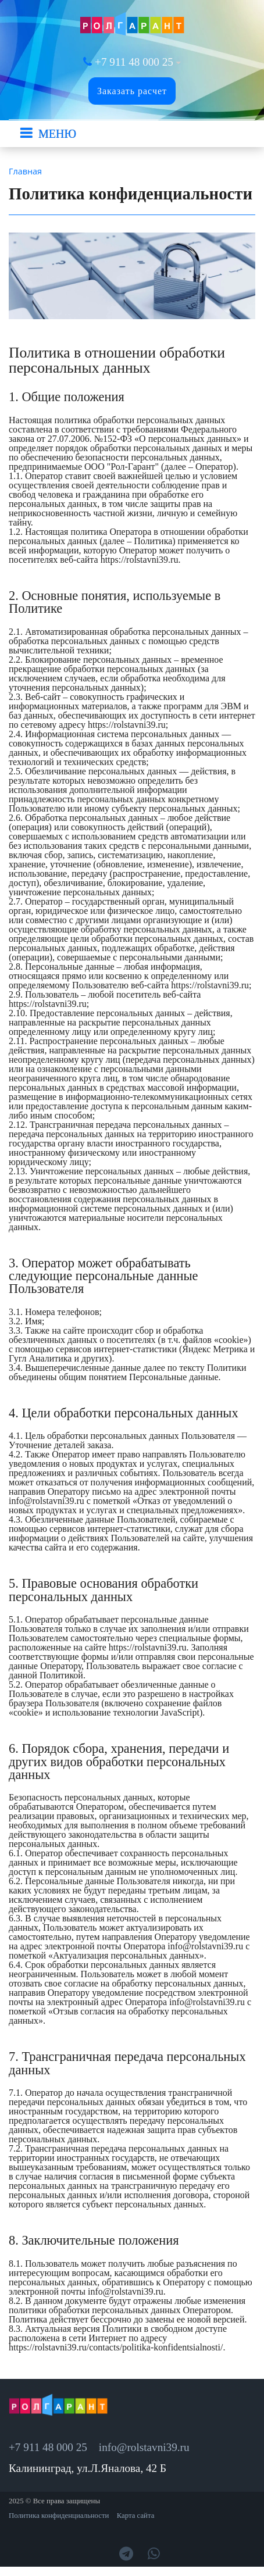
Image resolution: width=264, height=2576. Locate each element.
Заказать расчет (132, 91)
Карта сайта (136, 2515)
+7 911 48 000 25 (134, 62)
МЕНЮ (57, 133)
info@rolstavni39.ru (144, 2447)
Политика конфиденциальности (59, 2515)
